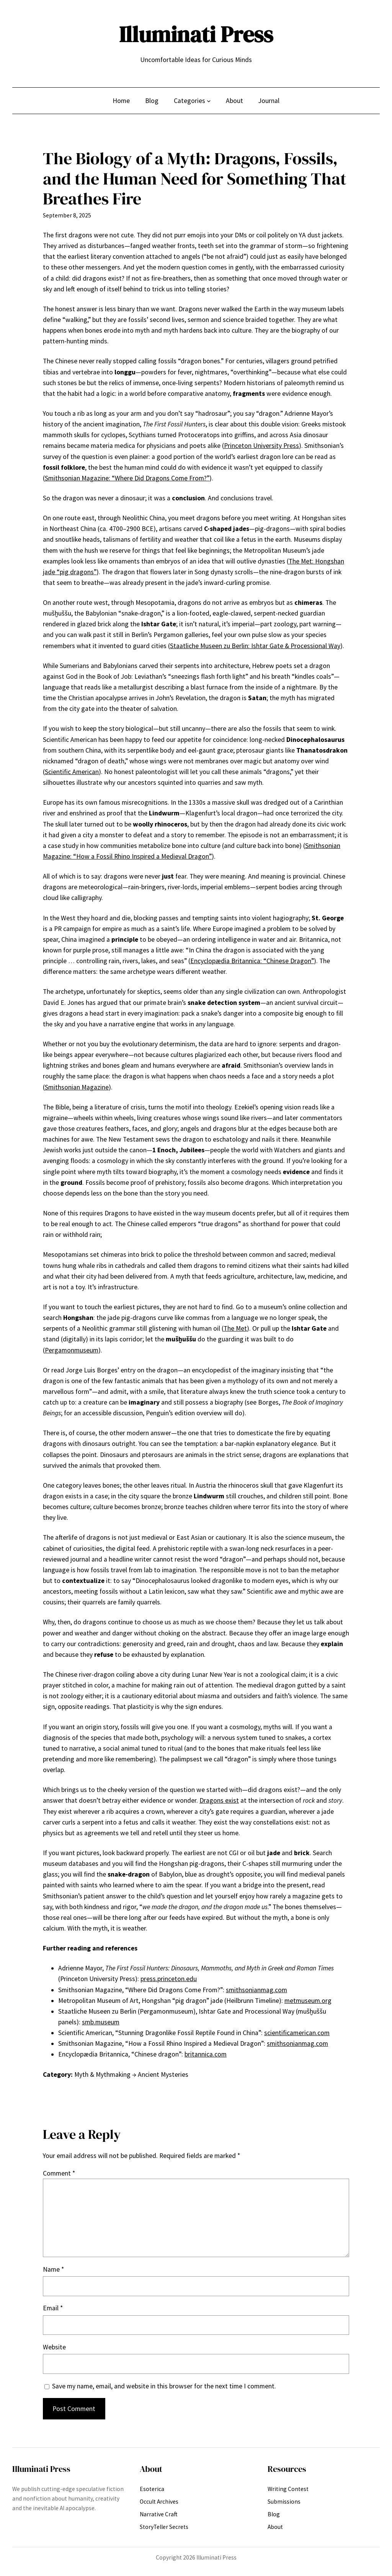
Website (54, 2347)
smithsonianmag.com (256, 1990)
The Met (235, 1328)
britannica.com (206, 2054)
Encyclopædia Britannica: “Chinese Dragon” (252, 961)
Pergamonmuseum (71, 1350)
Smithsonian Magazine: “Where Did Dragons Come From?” (127, 478)
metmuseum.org (308, 2000)
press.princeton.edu (168, 1979)
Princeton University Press (261, 445)
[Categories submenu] (209, 100)
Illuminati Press (196, 34)
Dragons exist (219, 1800)
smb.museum (100, 2022)
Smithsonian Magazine (77, 1087)
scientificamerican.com (297, 2033)
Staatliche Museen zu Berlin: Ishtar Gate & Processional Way (255, 646)
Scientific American (72, 772)
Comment (59, 2173)
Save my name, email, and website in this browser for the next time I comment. (164, 2386)
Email (53, 2308)
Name (53, 2269)
